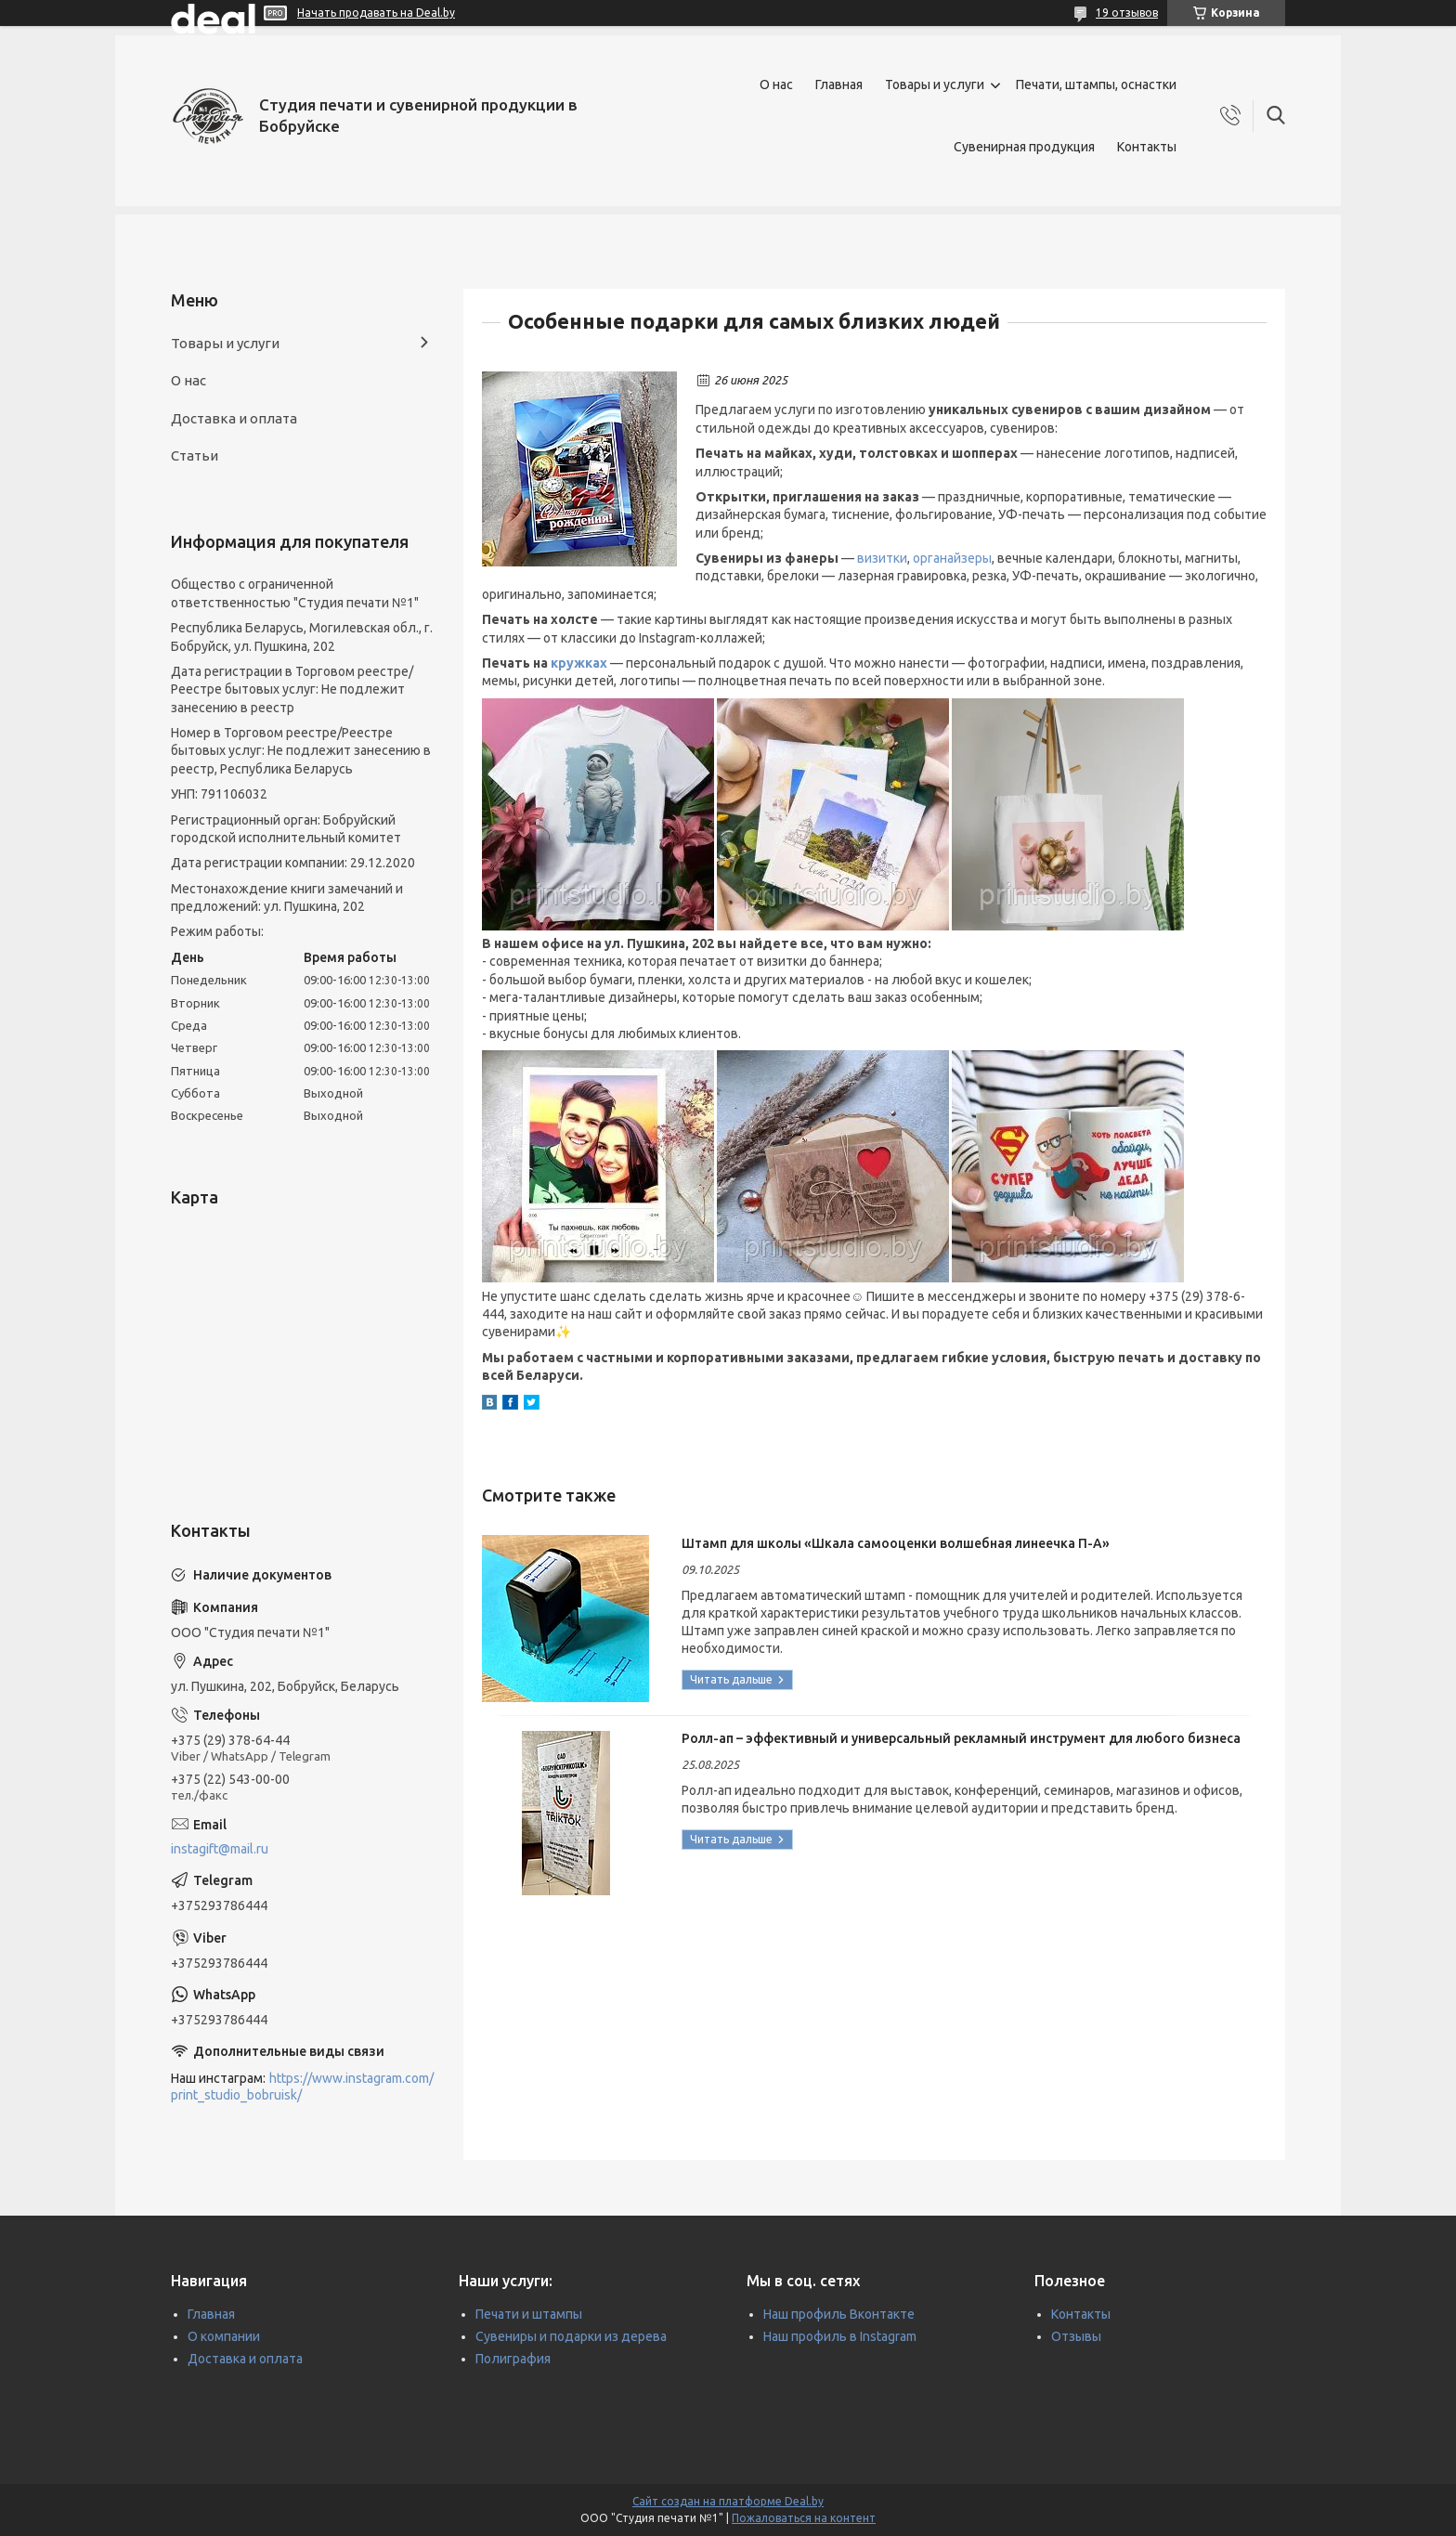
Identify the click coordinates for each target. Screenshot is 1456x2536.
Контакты (1146, 146)
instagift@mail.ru (219, 1848)
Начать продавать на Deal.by (376, 13)
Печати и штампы (528, 2314)
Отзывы (1076, 2336)
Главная (839, 84)
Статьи (194, 455)
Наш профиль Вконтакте (839, 2314)
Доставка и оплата (234, 418)
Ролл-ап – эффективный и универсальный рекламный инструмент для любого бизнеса (961, 1738)
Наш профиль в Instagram (839, 2336)
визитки (882, 558)
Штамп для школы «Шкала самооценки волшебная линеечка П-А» (896, 1543)
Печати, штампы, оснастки (1096, 84)
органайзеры (952, 558)
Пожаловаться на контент (804, 2518)
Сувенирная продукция (1024, 146)
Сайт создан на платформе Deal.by (728, 2501)
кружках (579, 663)
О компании (224, 2336)
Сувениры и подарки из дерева (571, 2336)
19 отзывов (1127, 13)
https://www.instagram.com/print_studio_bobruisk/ (302, 2087)
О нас (776, 84)
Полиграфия (513, 2358)
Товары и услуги (934, 84)
